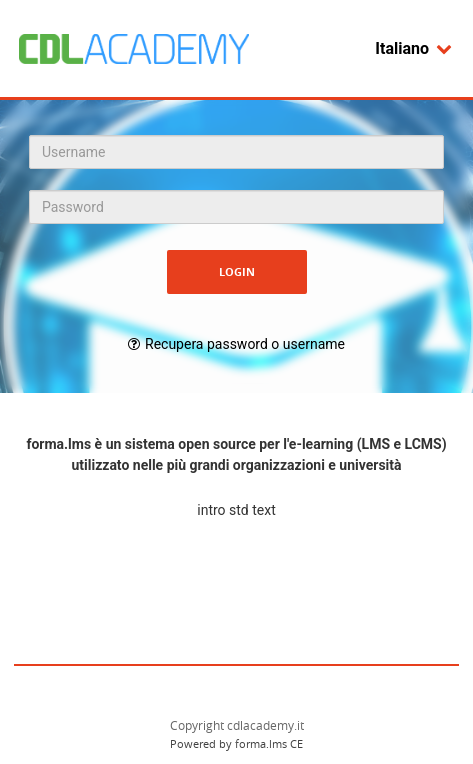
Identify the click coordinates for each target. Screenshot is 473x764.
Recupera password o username (245, 344)
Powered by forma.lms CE (236, 743)
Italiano (414, 48)
